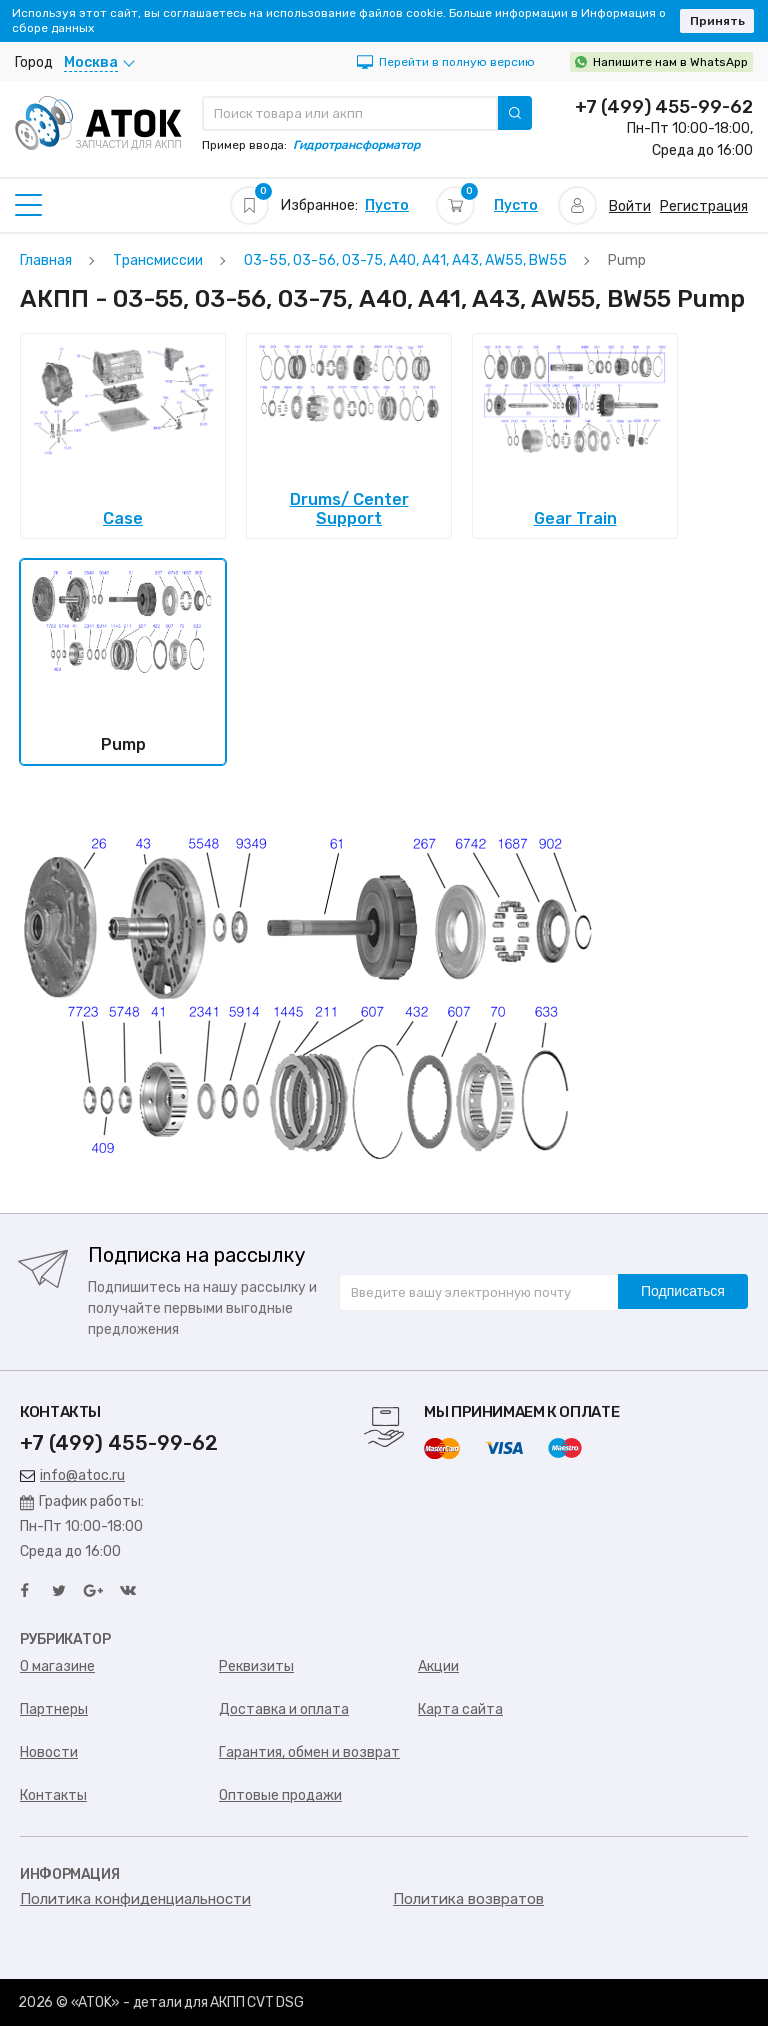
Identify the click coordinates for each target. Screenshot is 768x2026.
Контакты (53, 1795)
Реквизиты (256, 1666)
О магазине (57, 1666)
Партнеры (54, 1709)
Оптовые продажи (280, 1795)
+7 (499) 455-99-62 (664, 107)
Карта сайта (460, 1709)
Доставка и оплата (284, 1709)
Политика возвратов (468, 1899)
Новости (49, 1752)
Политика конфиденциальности (135, 1899)
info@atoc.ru (72, 1475)
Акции (438, 1666)
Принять (717, 21)
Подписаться (683, 1291)
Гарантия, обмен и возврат (309, 1752)
